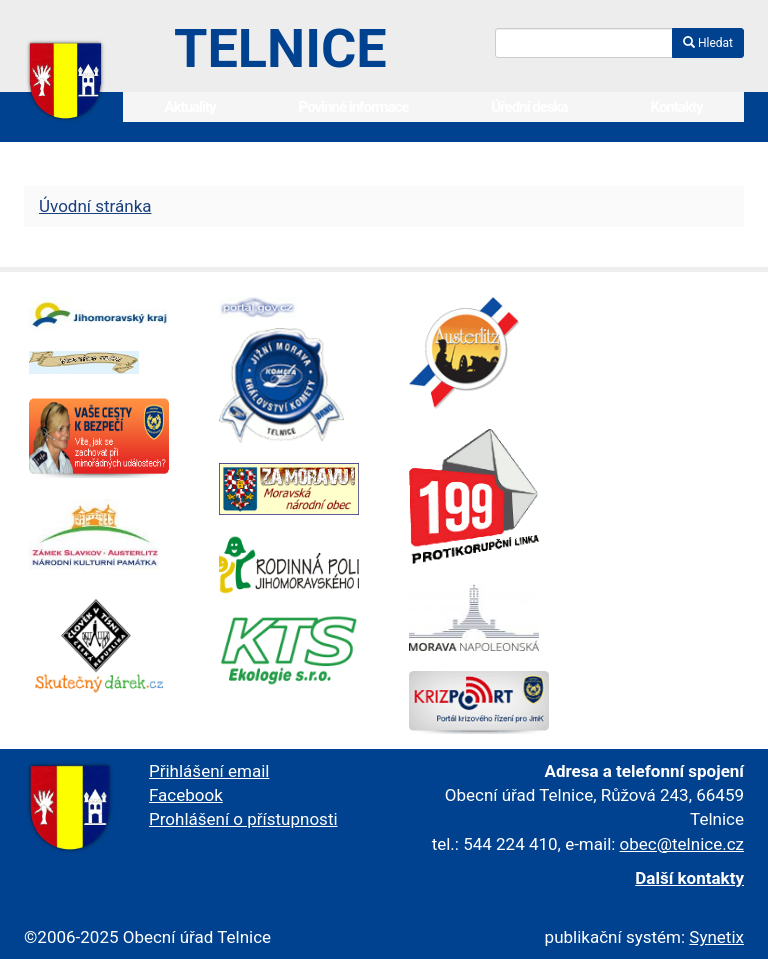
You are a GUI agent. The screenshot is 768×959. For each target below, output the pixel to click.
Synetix (716, 937)
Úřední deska (529, 107)
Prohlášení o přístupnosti (243, 819)
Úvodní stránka (95, 206)
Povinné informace (354, 107)
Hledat (708, 43)
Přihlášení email (209, 771)
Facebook (186, 795)
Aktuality (189, 107)
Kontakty (677, 107)
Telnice (280, 48)
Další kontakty (689, 878)
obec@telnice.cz (682, 844)
